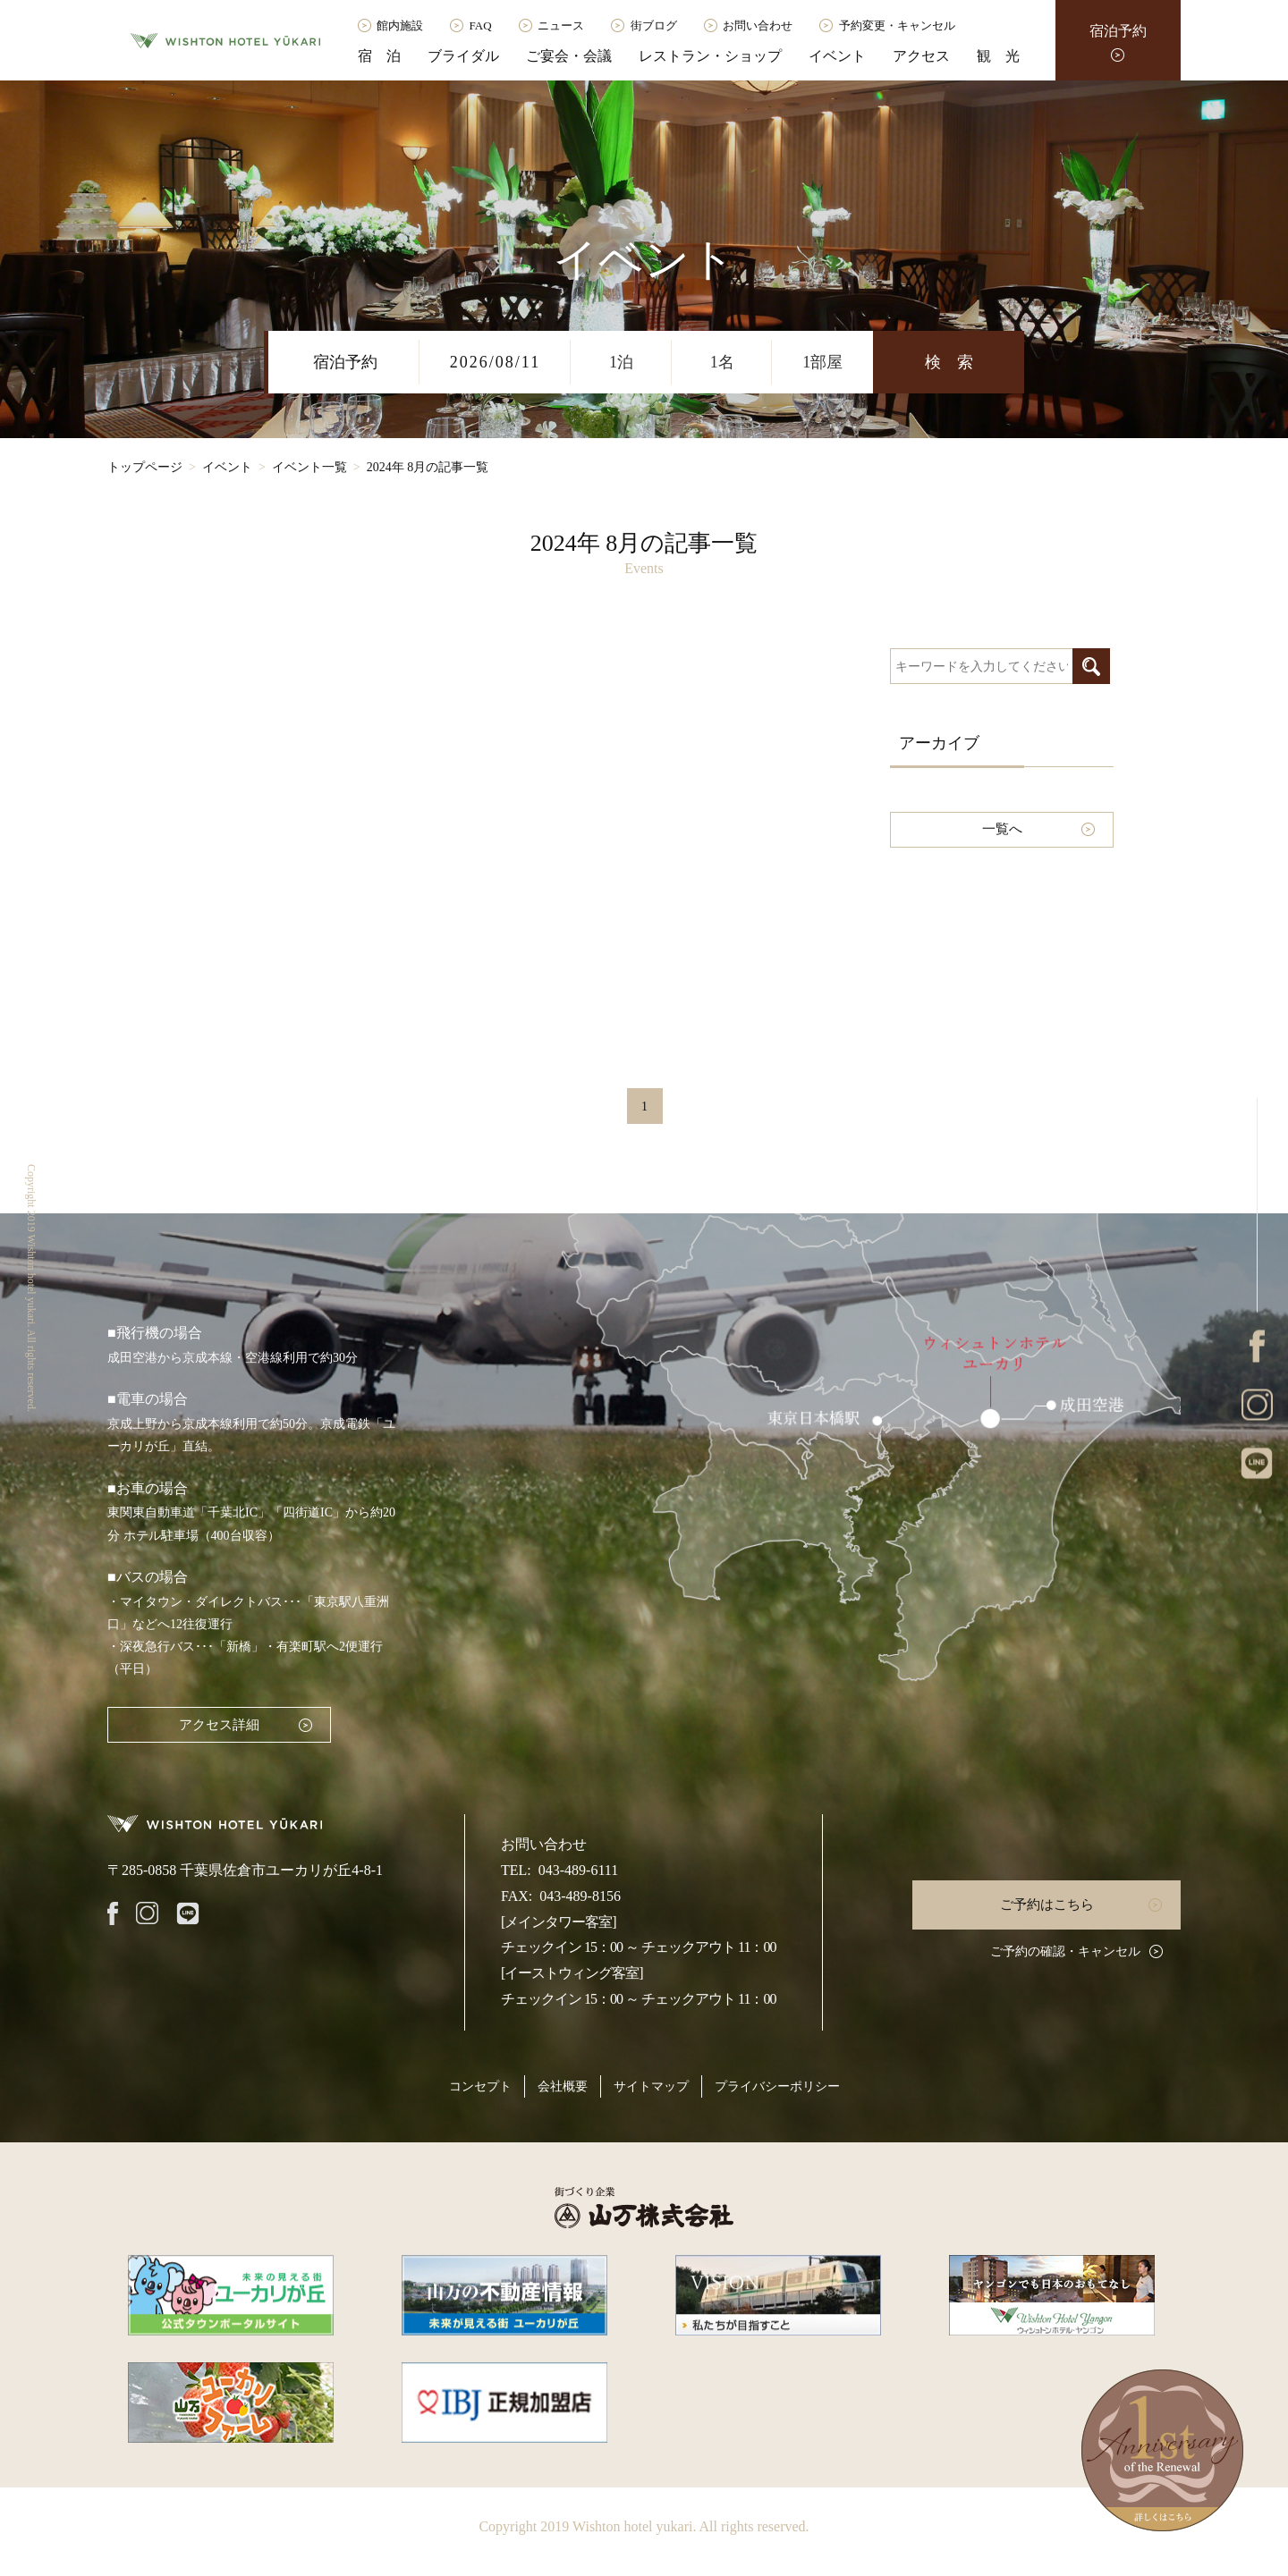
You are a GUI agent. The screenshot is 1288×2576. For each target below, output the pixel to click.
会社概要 (563, 2086)
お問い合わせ (757, 25)
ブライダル (463, 55)
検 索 (949, 362)
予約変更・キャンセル (897, 25)
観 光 (998, 55)
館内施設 (400, 25)
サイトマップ (651, 2086)
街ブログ (654, 25)
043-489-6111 (578, 1870)
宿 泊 (379, 55)
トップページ (144, 467)
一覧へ (1002, 829)
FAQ (481, 25)
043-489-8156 (580, 1896)
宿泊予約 (1118, 30)
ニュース (561, 25)
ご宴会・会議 (569, 55)
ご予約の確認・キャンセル (1065, 1951)
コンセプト (480, 2086)
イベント (837, 55)
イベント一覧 (309, 467)
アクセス (921, 55)
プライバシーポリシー (777, 2086)
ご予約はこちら (1047, 1904)
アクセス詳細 (219, 1725)
